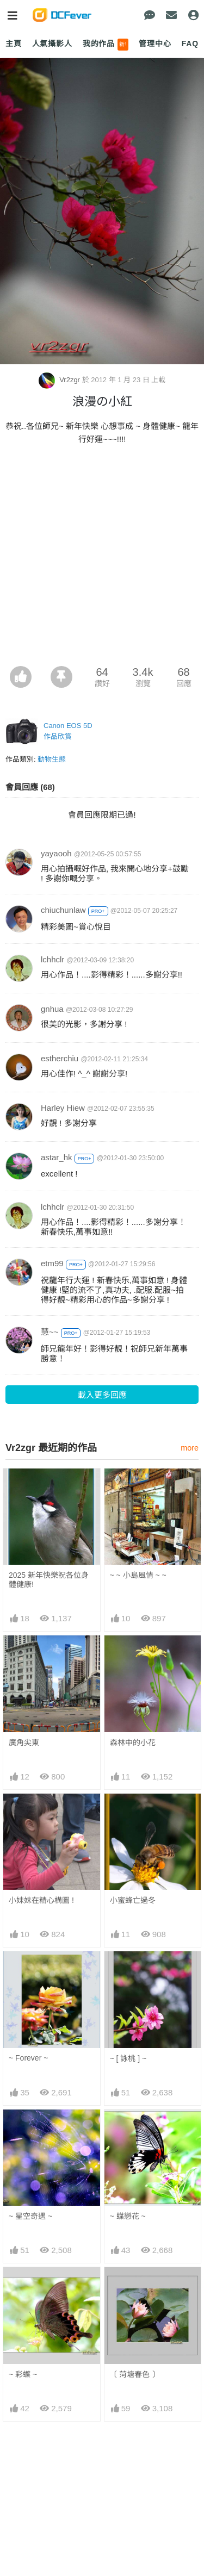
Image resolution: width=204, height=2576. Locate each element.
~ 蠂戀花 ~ (128, 2216)
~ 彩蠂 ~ (23, 2374)
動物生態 (52, 759)
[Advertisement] (102, 559)
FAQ (190, 43)
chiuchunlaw (63, 909)
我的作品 (106, 45)
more (190, 1447)
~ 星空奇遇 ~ (30, 2216)
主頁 (13, 43)
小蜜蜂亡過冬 (133, 1900)
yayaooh (56, 853)
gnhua (52, 1008)
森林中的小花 (133, 1742)
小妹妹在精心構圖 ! (41, 1900)
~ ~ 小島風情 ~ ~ (138, 1575)
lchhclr (52, 959)
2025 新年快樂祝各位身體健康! (49, 1580)
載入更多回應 (102, 1394)
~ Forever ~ (28, 2058)
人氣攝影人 (52, 43)
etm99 (52, 1263)
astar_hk (56, 1157)
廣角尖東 (24, 1742)
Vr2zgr (60, 380)
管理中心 (155, 43)
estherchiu (59, 1058)
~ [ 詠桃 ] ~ (128, 2058)
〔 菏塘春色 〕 (135, 2374)
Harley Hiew (63, 1107)
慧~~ (50, 1331)
